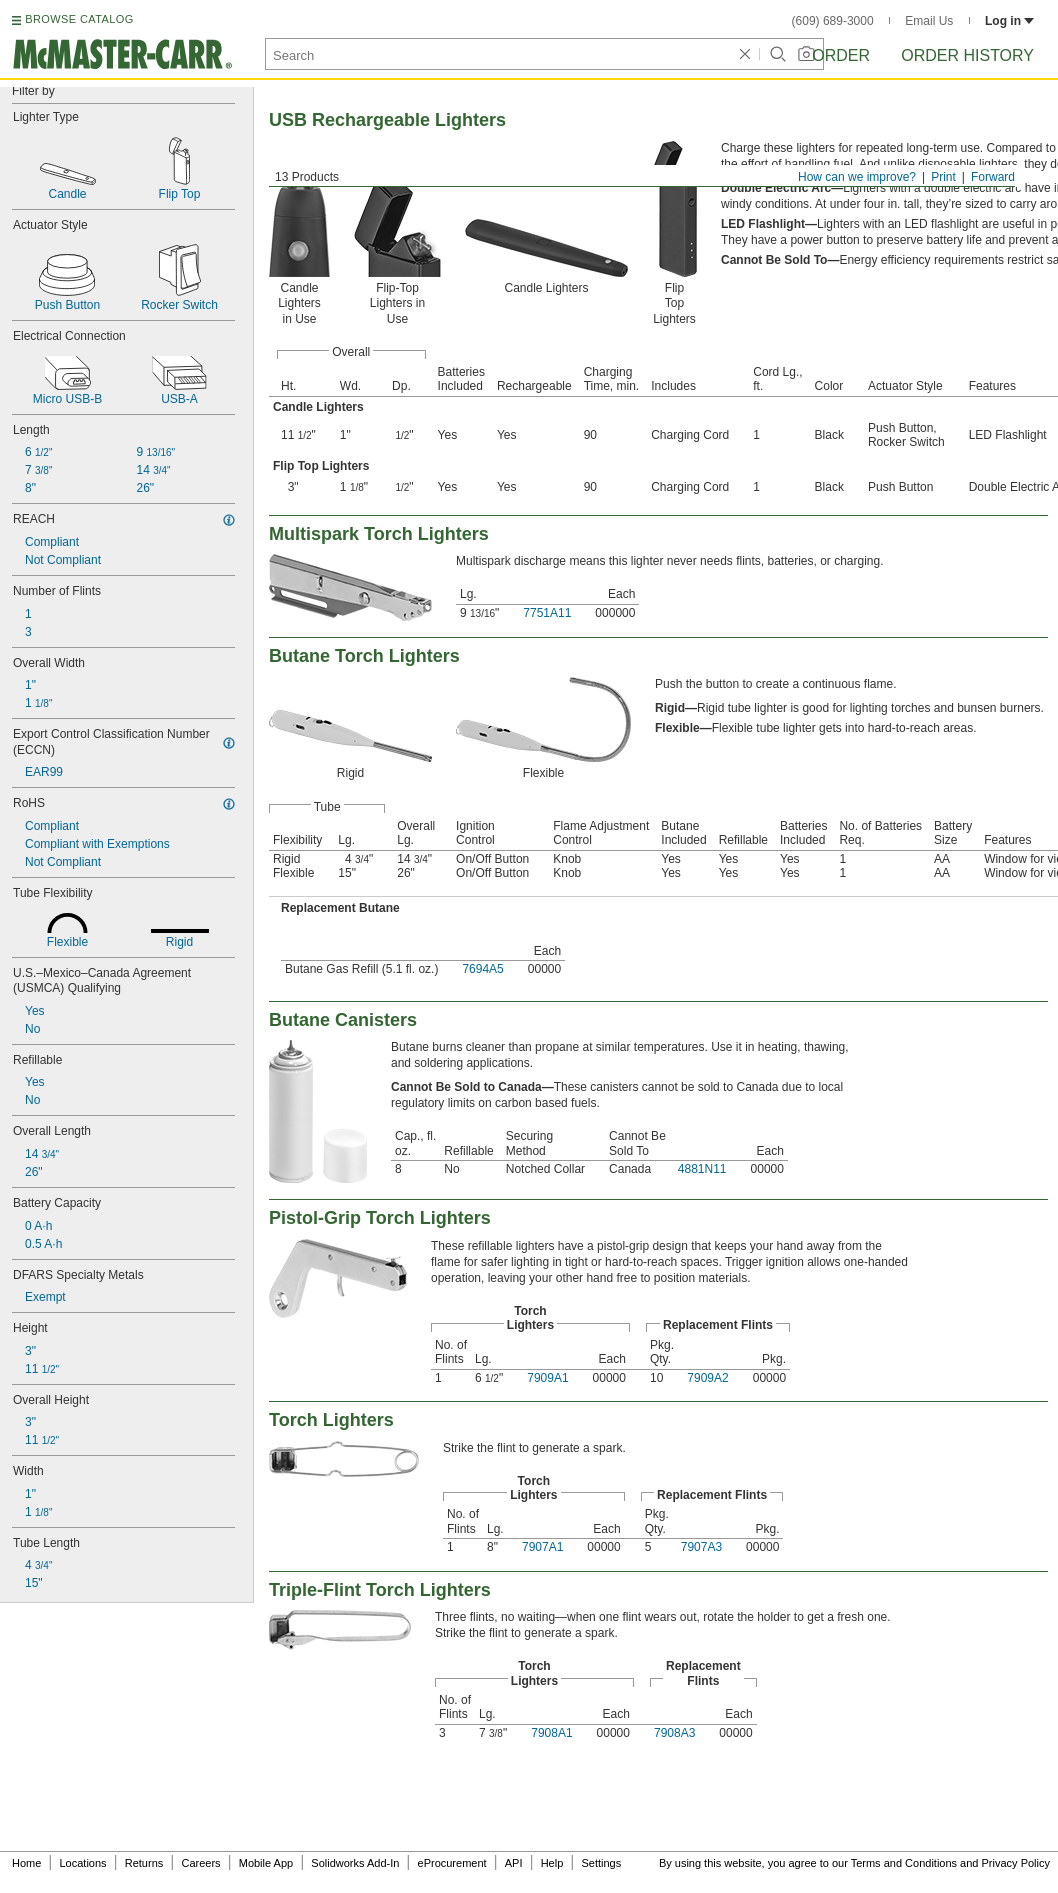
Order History (967, 55)
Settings (601, 1863)
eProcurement (452, 1863)
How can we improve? (857, 177)
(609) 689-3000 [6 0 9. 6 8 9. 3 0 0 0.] (833, 21)
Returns (144, 1863)
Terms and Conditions (904, 1863)
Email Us (929, 21)
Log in (1009, 21)
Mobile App (266, 1863)
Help (552, 1863)
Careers (200, 1863)
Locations (83, 1863)
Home (26, 1863)
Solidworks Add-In (355, 1863)
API (514, 1863)
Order (841, 55)
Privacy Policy (1016, 1863)
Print (943, 177)
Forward (993, 177)
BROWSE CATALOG (79, 19)
